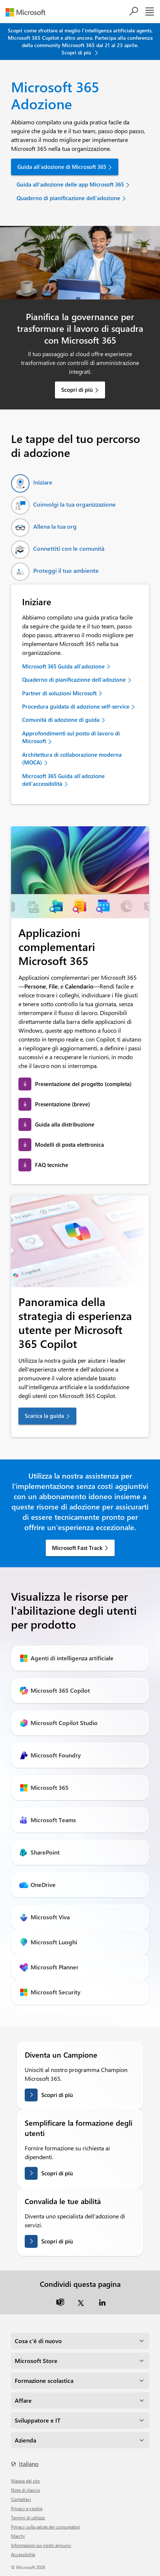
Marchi (18, 2536)
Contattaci (21, 2499)
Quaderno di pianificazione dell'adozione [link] (68, 198)
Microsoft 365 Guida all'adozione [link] (63, 666)
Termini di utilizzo (28, 2517)
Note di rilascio (25, 2490)
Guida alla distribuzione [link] (64, 1124)
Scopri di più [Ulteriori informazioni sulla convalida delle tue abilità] (57, 2241)
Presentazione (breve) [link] (62, 1104)
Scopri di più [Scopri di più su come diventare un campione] (57, 2094)
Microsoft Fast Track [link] (77, 1547)
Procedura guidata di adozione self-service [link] (75, 706)
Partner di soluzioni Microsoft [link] (59, 693)
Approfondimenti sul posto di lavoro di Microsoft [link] (71, 737)
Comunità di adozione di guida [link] (61, 719)
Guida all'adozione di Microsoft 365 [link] (61, 166)
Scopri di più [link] (77, 389)
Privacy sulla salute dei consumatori (45, 2527)
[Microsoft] (28, 12)
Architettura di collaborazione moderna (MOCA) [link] (72, 758)
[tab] (31, 483)
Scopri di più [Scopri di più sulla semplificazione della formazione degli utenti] (57, 2173)
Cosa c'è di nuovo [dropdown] (38, 2341)
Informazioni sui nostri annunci (41, 2545)
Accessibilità (23, 2554)
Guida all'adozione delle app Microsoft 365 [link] (70, 184)
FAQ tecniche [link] (51, 1164)
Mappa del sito (25, 2481)
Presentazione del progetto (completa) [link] (83, 1083)
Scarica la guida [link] (44, 1415)
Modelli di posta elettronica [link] (69, 1144)
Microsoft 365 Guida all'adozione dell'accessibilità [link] (63, 779)
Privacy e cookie (26, 2508)
